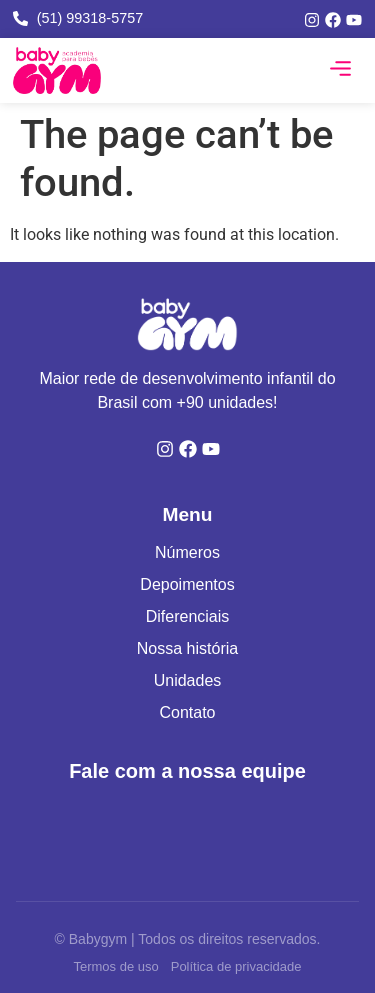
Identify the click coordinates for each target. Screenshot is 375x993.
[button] (341, 71)
